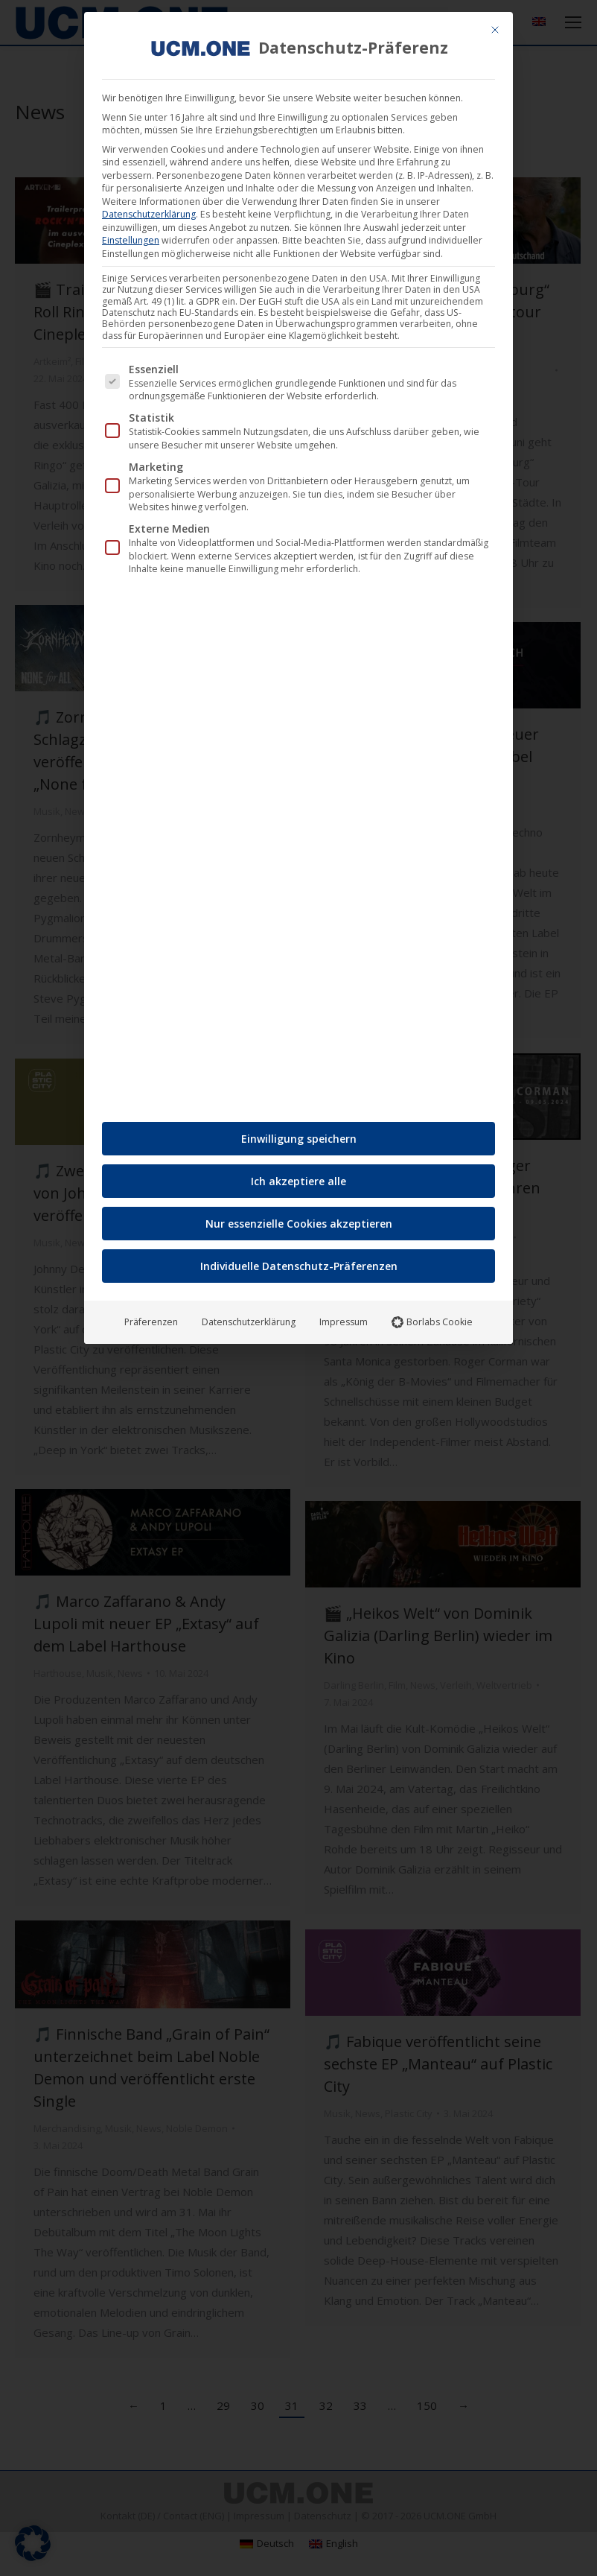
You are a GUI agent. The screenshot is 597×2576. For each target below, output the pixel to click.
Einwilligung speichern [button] (299, 1138)
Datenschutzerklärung (149, 212)
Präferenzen (151, 1321)
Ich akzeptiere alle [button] (298, 1180)
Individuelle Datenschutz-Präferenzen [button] (299, 1265)
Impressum (343, 1321)
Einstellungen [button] (130, 238)
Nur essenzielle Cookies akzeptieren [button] (298, 1223)
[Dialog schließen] (495, 28)
